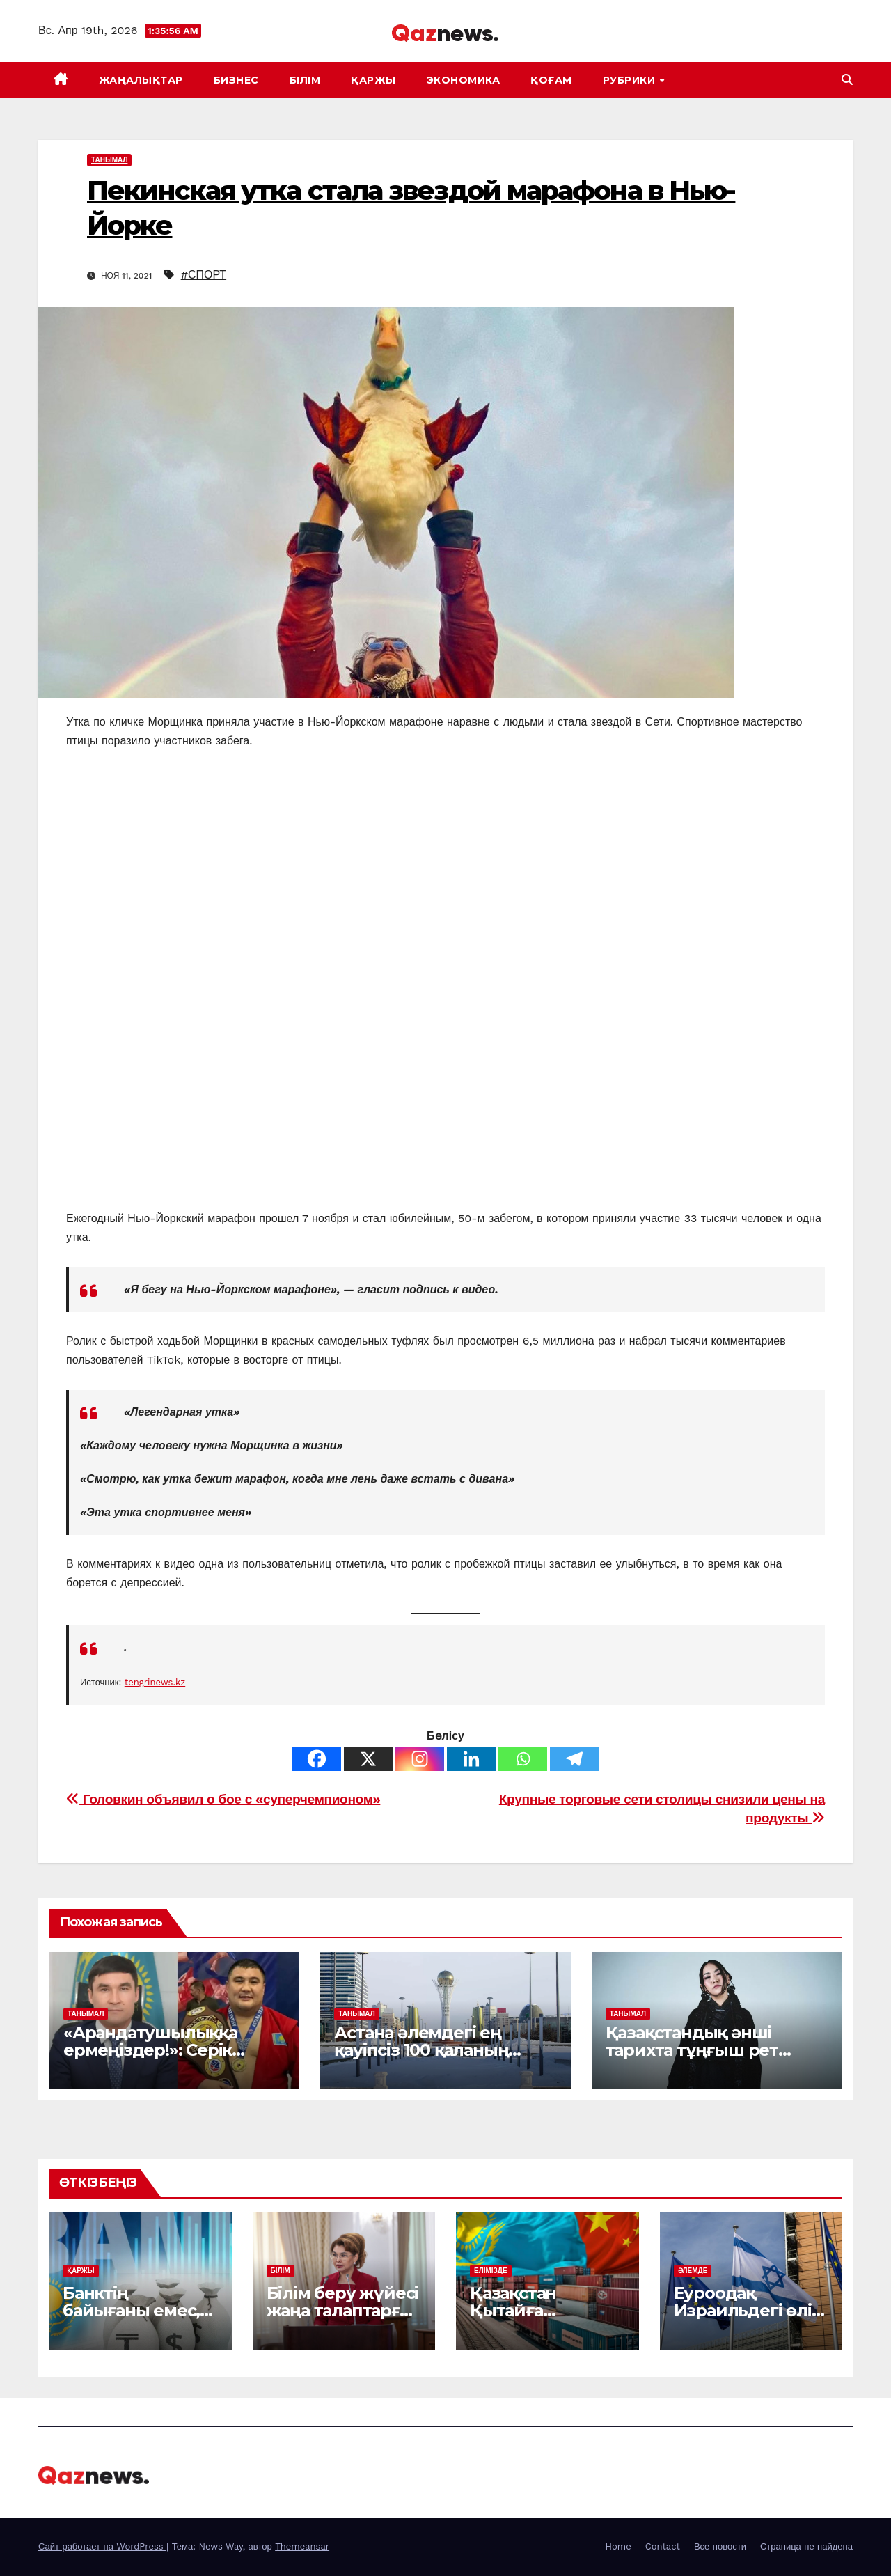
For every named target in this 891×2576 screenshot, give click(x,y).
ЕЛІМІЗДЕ (490, 2270)
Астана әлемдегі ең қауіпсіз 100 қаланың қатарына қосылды (421, 2049)
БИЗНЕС (236, 80)
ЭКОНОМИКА (463, 80)
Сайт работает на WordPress (102, 2546)
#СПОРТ (203, 274)
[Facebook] (316, 1759)
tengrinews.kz (155, 1682)
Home (618, 2546)
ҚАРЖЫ (373, 80)
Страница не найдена (806, 2546)
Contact (662, 2546)
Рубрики (631, 80)
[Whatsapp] (522, 1759)
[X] (368, 1759)
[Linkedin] (471, 1759)
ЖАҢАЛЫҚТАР (141, 80)
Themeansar (302, 2546)
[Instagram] (419, 1759)
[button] (847, 79)
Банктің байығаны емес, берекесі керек (131, 2310)
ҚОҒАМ (551, 80)
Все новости (720, 2546)
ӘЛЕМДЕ (693, 2270)
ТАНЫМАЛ (109, 160)
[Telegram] (574, 1759)
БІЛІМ (305, 80)
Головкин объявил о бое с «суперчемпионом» (223, 1799)
